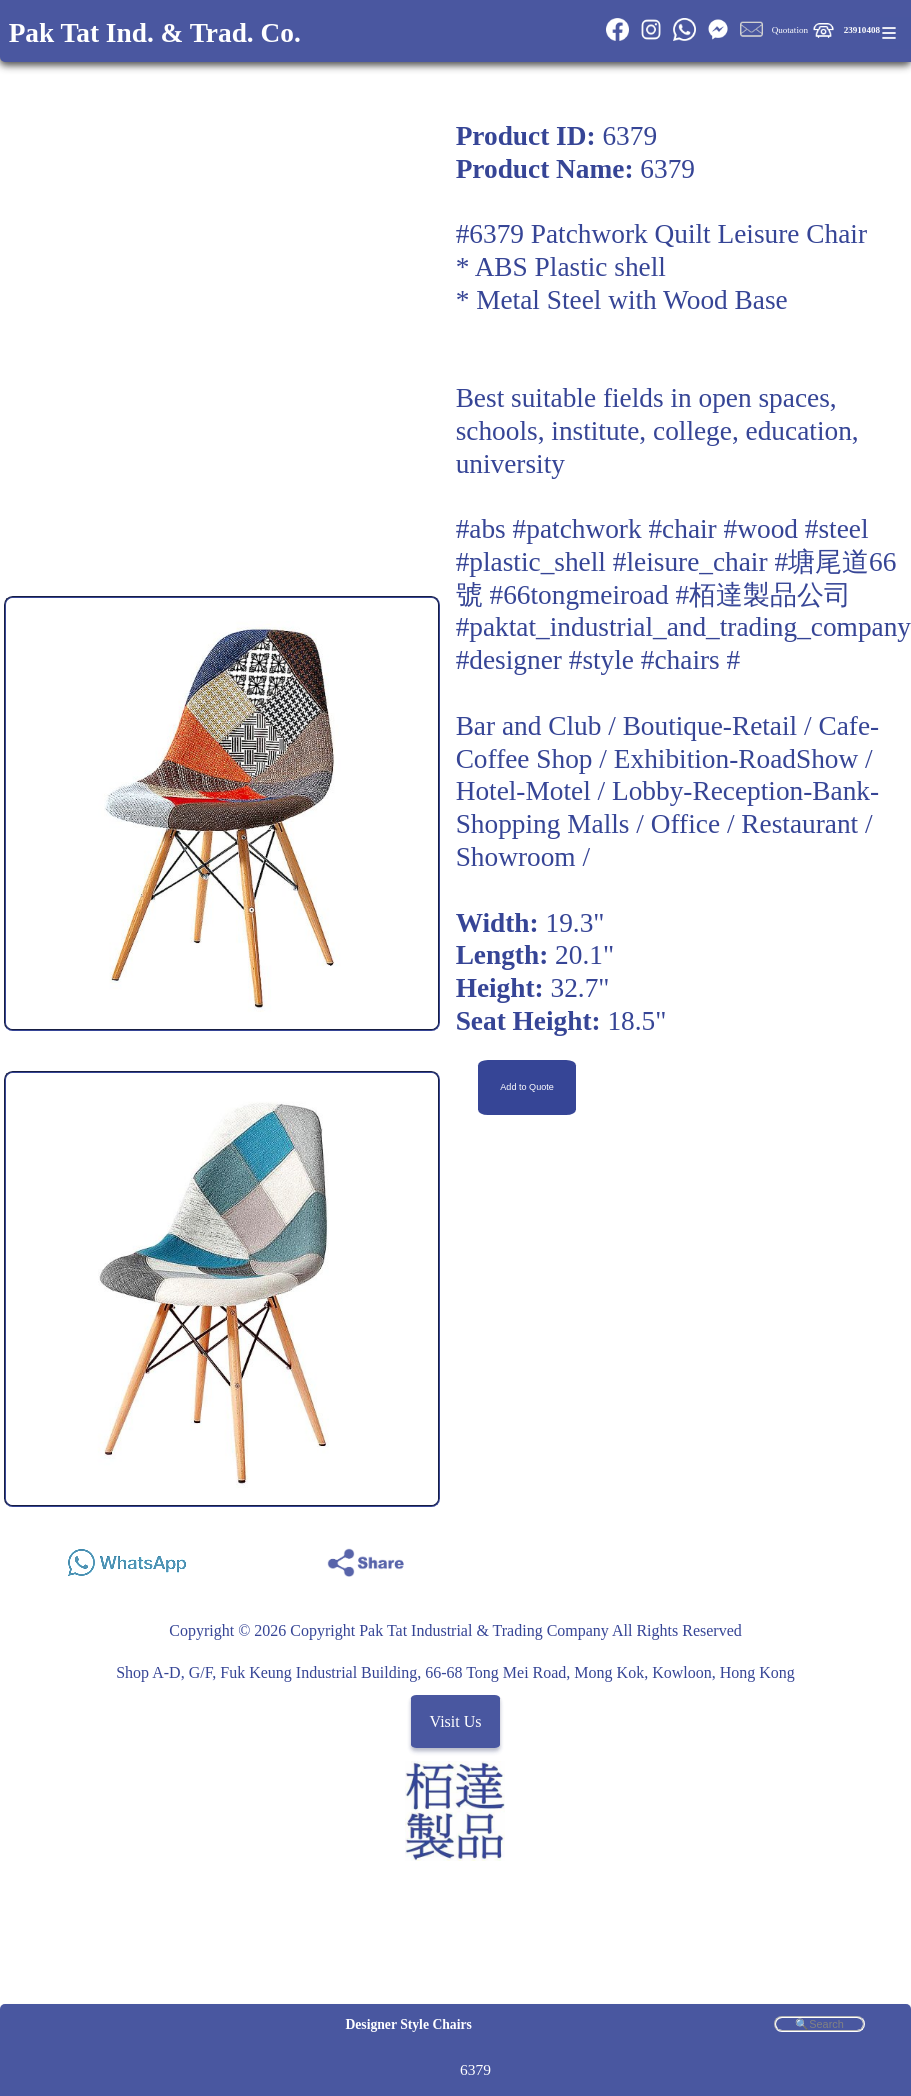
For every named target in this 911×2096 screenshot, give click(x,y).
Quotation (790, 30)
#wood (761, 529)
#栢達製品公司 (763, 595)
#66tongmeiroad (578, 595)
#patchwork (577, 529)
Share (846, 1557)
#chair (682, 529)
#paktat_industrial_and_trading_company (683, 627)
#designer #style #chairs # (598, 660)
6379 (475, 2069)
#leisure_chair (690, 562)
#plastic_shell (531, 562)
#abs (481, 529)
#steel (837, 529)
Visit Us (456, 1721)
